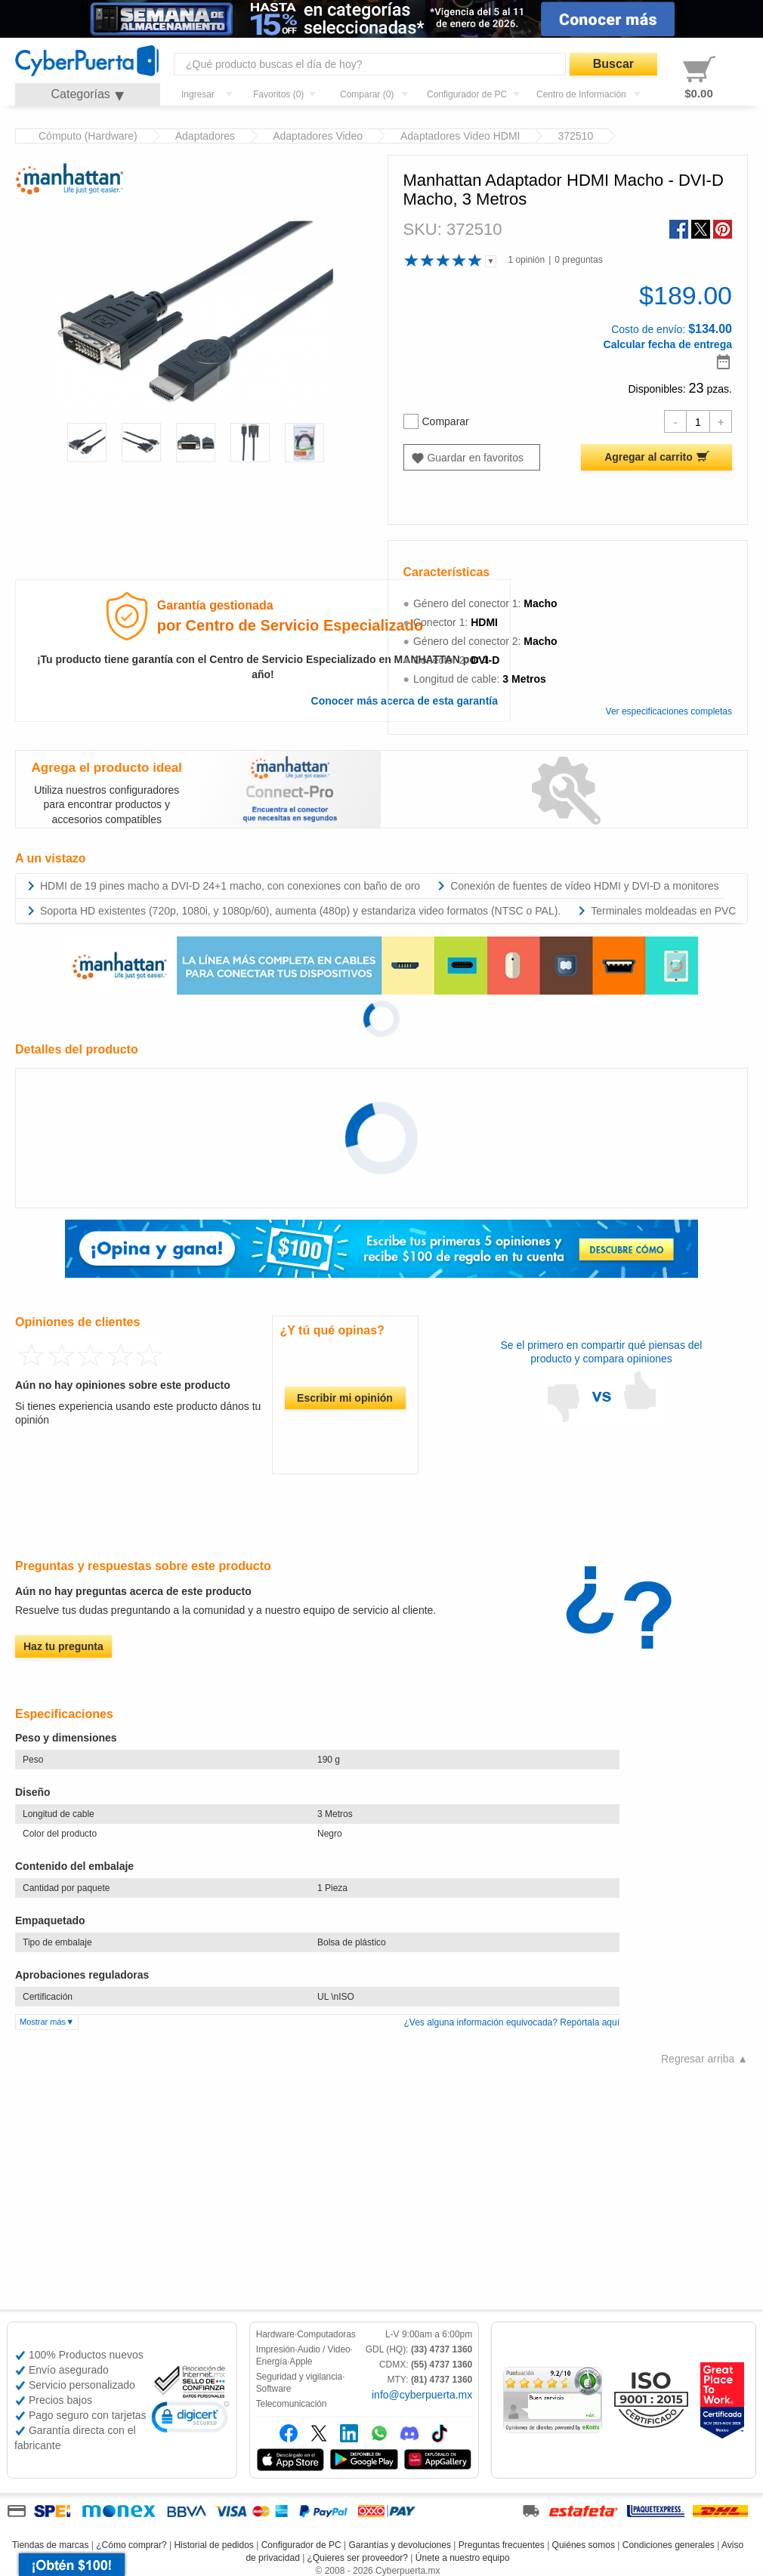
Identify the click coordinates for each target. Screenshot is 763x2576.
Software (274, 2388)
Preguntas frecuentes (502, 2545)
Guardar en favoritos (475, 458)
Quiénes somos (583, 2545)
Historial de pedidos (213, 2545)
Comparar (436, 421)
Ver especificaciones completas (669, 711)
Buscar (613, 63)
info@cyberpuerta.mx (422, 2395)
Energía (271, 2361)
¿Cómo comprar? (131, 2545)
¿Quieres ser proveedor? (357, 2558)
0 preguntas (578, 260)
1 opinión (526, 260)
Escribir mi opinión (345, 1398)
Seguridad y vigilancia (299, 2376)
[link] (190, 2419)
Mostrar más (43, 2021)
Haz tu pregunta (63, 1646)
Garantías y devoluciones (400, 2545)
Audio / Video (324, 2349)
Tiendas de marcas (50, 2545)
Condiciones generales (668, 2545)
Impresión (275, 2349)
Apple (300, 2361)
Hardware (275, 2334)
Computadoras (326, 2334)
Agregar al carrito (648, 457)
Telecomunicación (291, 2404)
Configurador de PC (301, 2545)
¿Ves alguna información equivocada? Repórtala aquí (511, 2022)
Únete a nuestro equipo (462, 2558)
